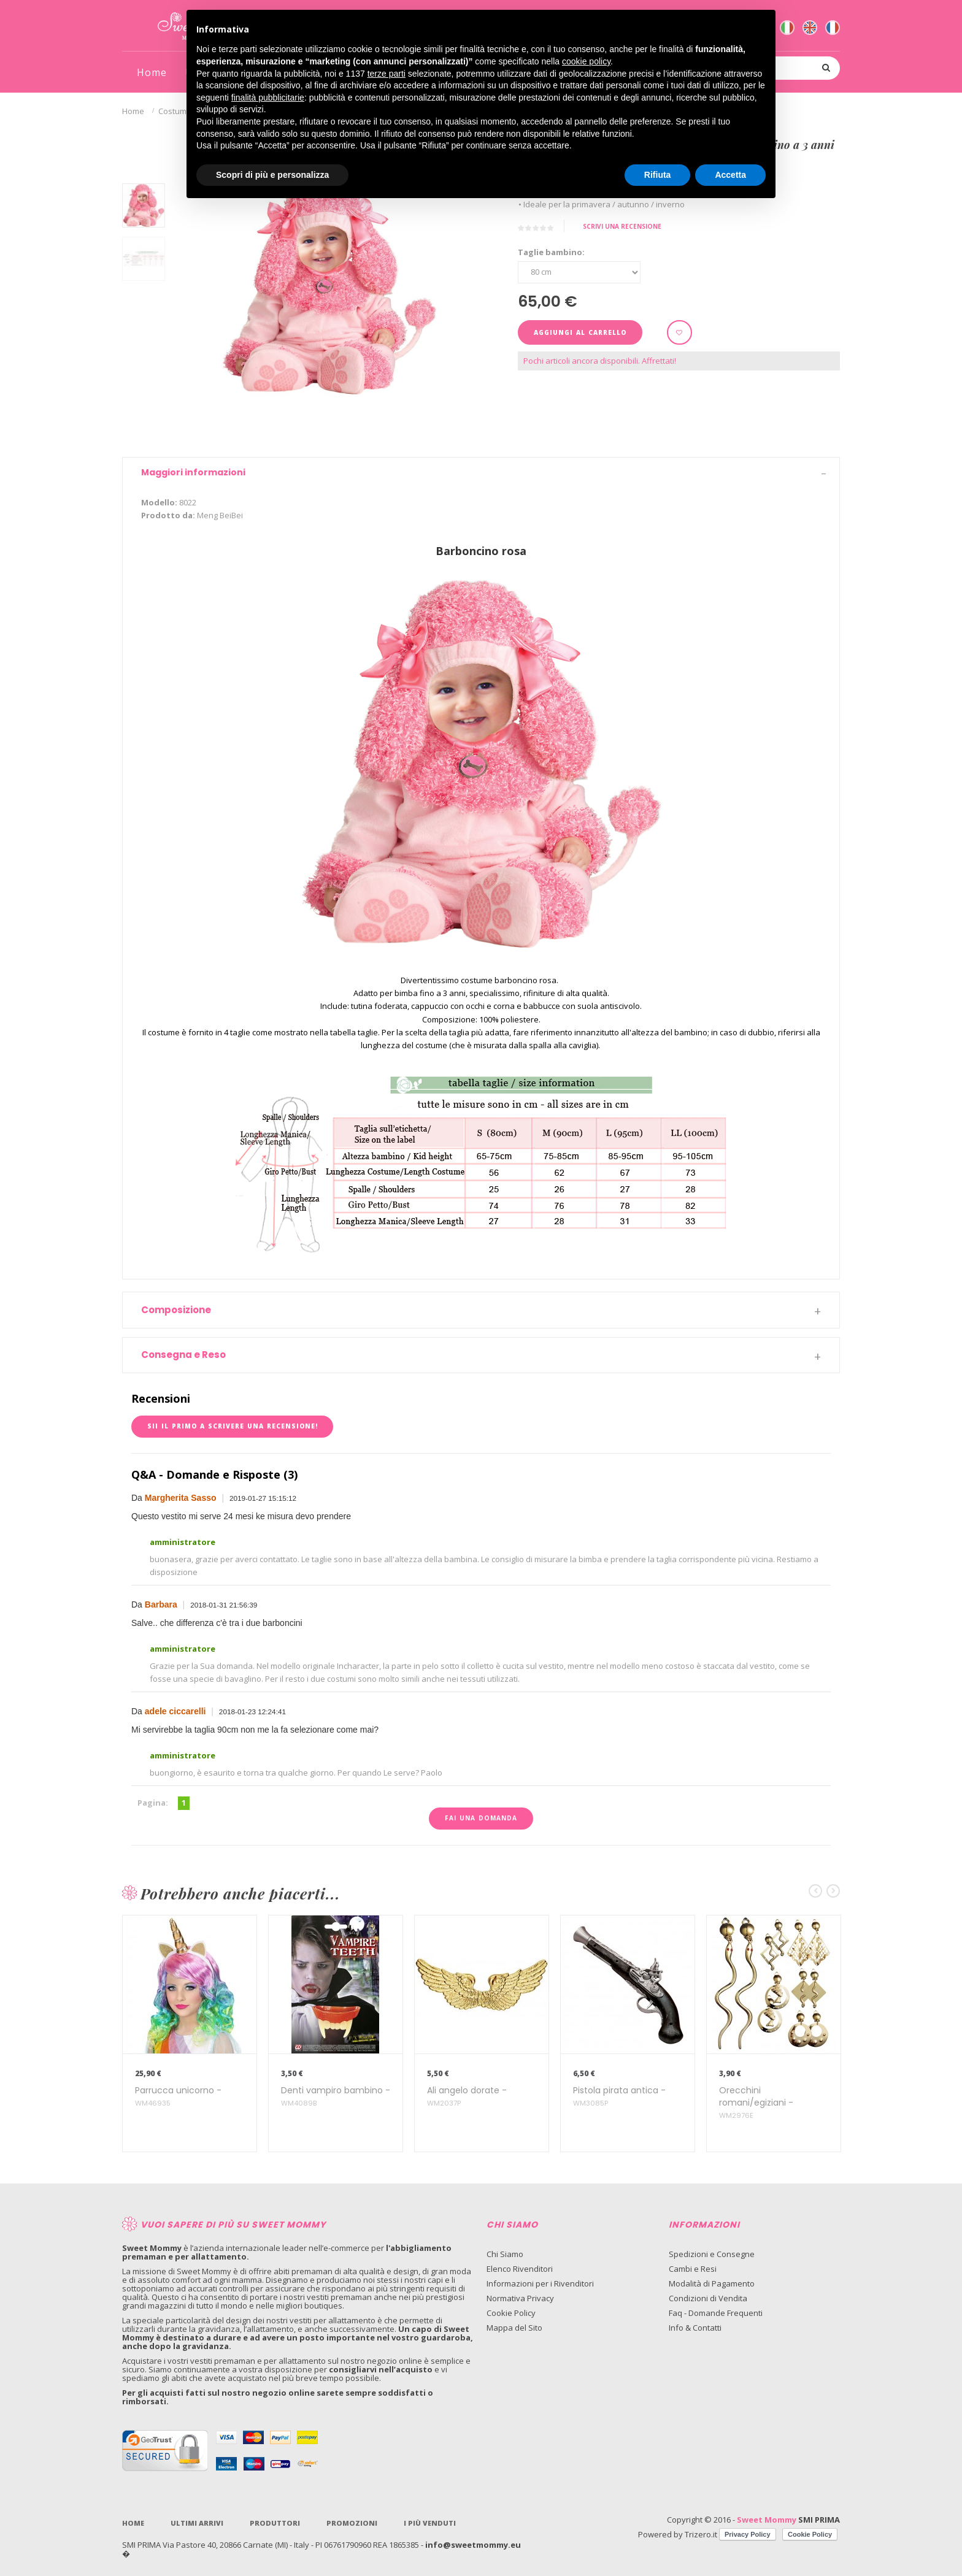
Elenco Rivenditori (520, 2268)
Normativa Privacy (520, 2298)
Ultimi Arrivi (197, 2523)
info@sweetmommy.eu (473, 2544)
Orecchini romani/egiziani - (756, 2103)
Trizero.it (701, 2534)
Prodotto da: (168, 515)
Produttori (275, 2523)
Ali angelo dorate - (467, 2097)
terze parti (386, 74)
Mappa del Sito (514, 2327)
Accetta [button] (730, 175)
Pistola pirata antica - (619, 2097)
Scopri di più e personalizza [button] (272, 175)
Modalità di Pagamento (712, 2283)
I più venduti (430, 2523)
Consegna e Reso (183, 1354)
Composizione (176, 1309)
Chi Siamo (505, 2254)
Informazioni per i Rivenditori (540, 2283)
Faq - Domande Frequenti (716, 2312)
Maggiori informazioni (193, 472)
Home (133, 111)
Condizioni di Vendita (708, 2298)
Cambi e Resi (693, 2268)
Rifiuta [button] (657, 175)
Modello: (159, 502)
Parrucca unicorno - (178, 2097)
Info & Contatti (695, 2327)
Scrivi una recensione (622, 226)
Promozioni (351, 2523)
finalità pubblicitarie (267, 97)
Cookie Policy (511, 2312)
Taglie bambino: (551, 252)
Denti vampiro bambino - (335, 2097)
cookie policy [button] (586, 61)
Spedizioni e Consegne (712, 2254)
